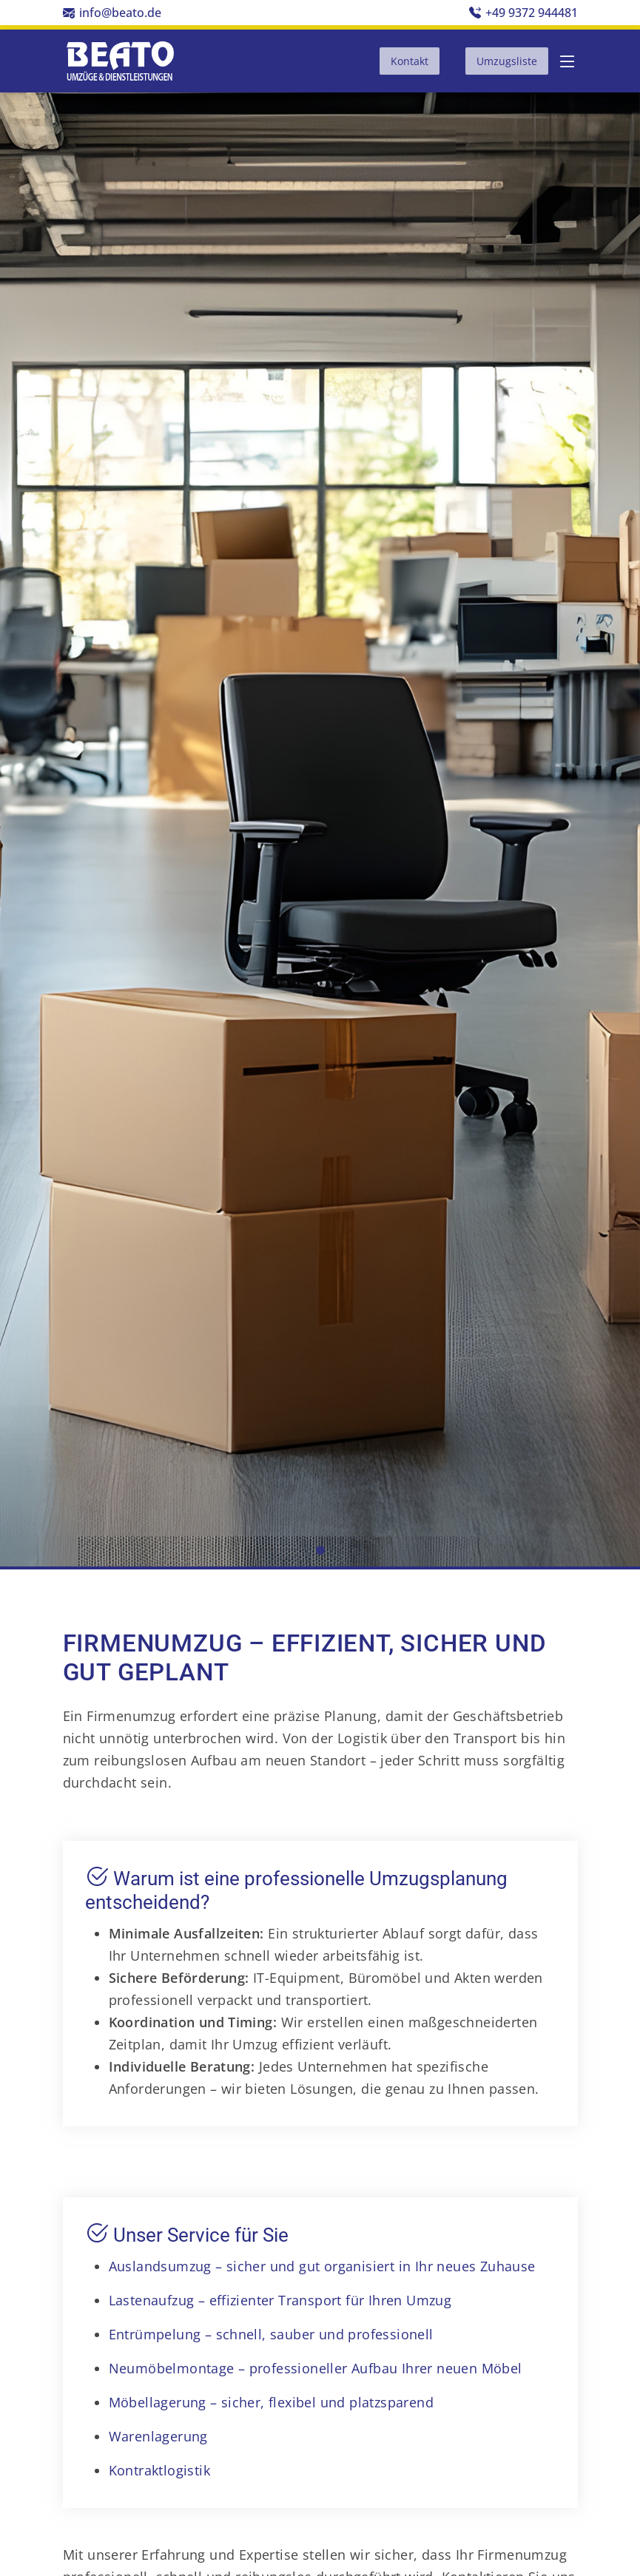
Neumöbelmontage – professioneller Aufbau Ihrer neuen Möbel (315, 2368)
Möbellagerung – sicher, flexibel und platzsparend (271, 2402)
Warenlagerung (158, 2436)
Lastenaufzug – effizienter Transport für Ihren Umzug (280, 2300)
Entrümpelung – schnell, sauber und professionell (271, 2334)
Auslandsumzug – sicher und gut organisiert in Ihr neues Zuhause (322, 2266)
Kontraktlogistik (159, 2470)
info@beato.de (120, 12)
